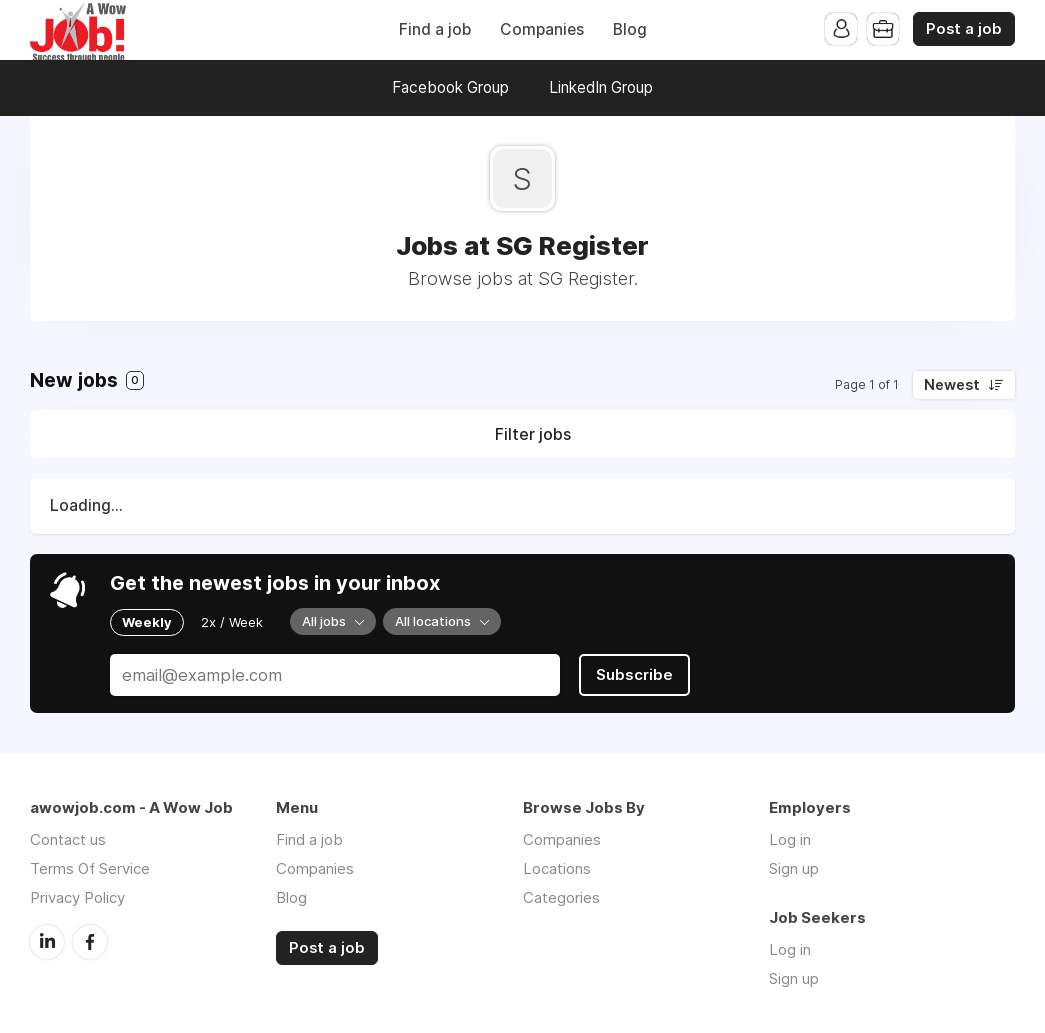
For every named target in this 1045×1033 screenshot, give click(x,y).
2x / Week (232, 622)
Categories (561, 897)
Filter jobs (533, 434)
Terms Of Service (90, 868)
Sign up (794, 868)
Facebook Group (450, 87)
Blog (630, 29)
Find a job (435, 29)
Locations (557, 868)
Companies (542, 29)
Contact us (68, 839)
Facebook (90, 942)
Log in (790, 839)
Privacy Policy (77, 897)
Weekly (147, 622)
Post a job (964, 29)
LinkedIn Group (601, 87)
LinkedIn (47, 942)
